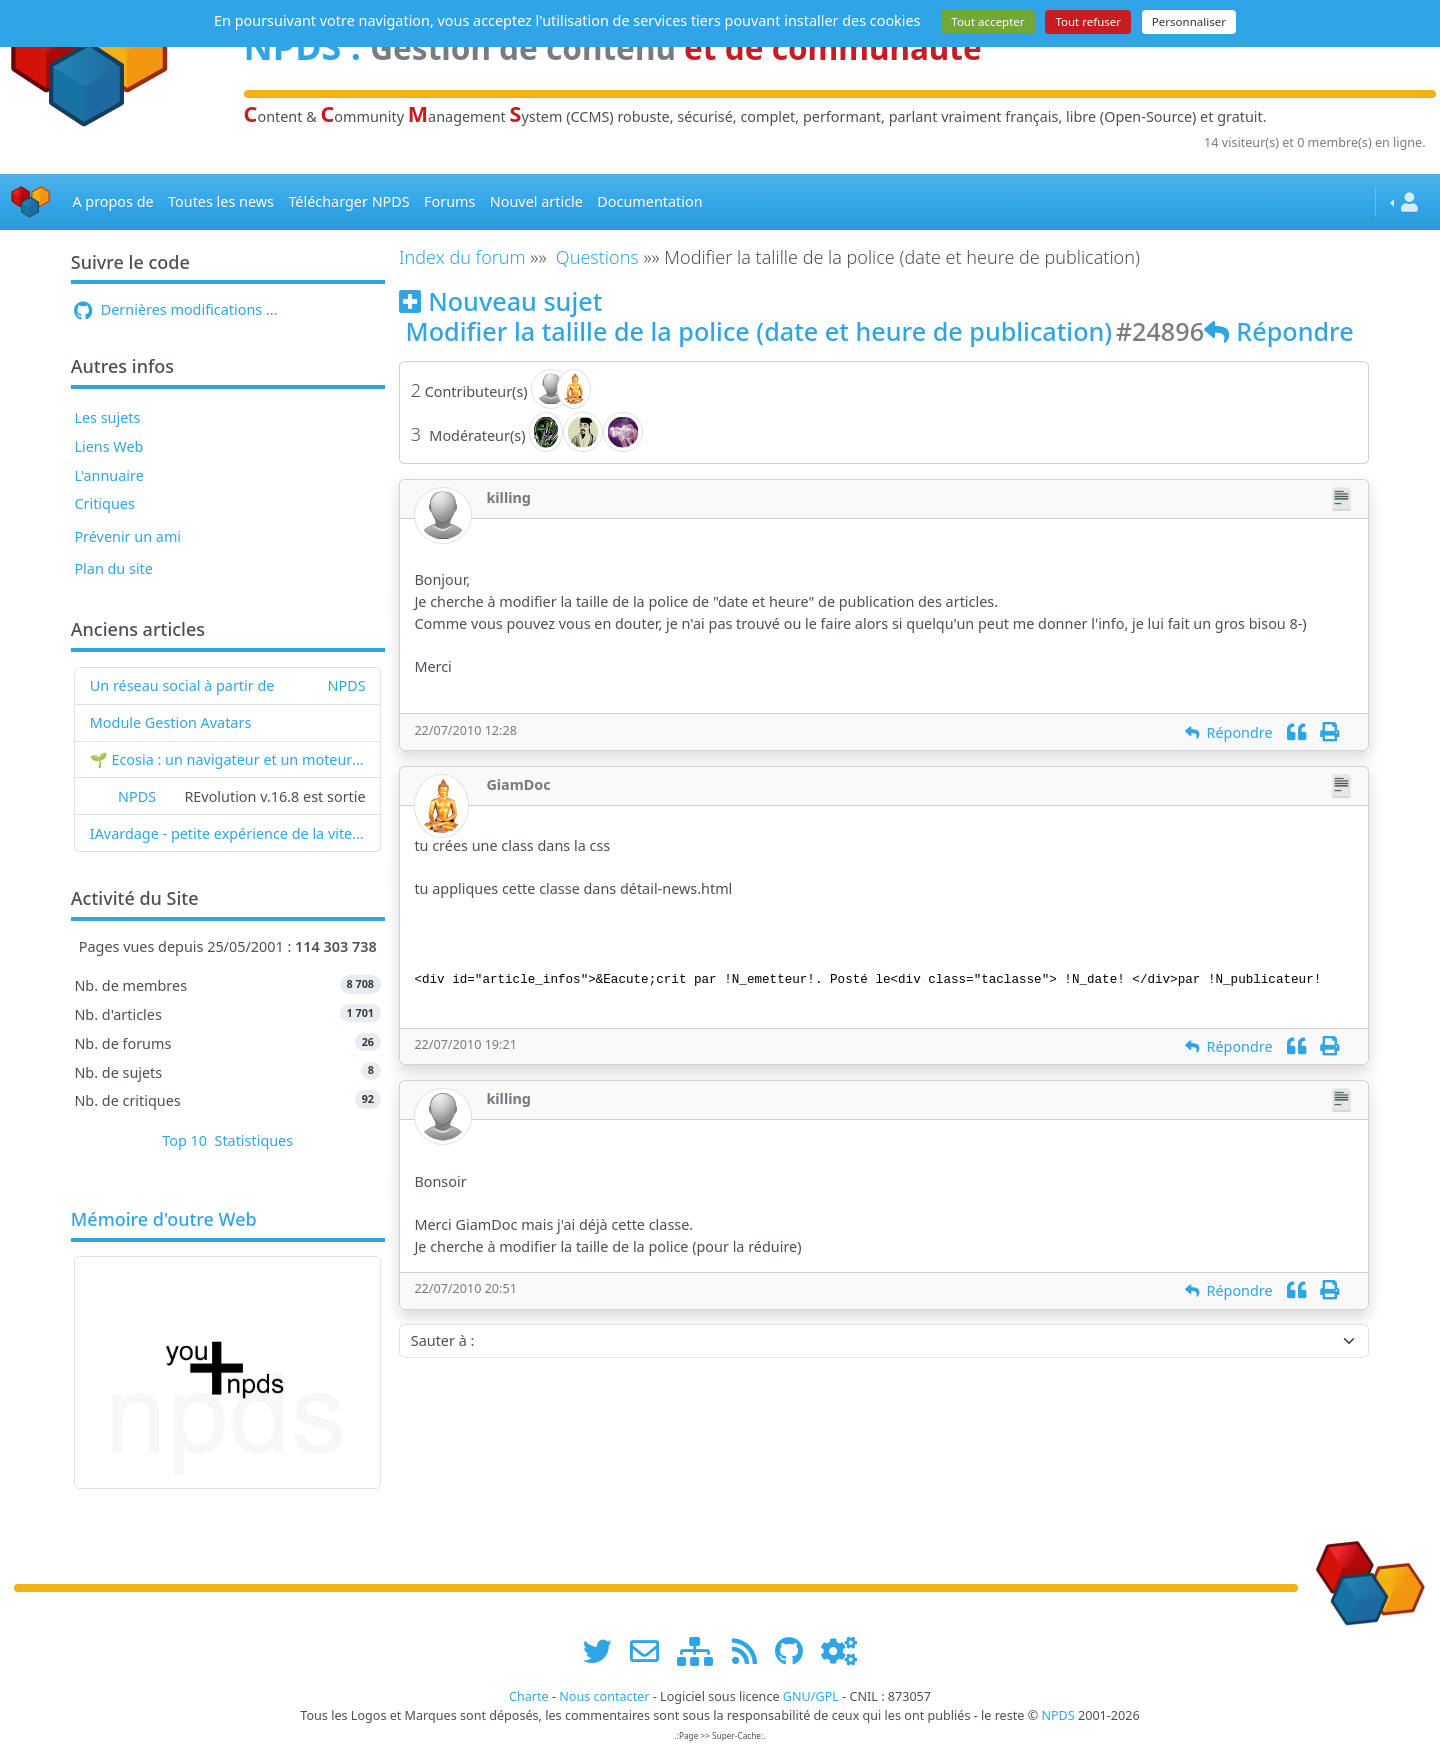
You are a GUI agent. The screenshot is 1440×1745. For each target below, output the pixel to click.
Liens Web (108, 446)
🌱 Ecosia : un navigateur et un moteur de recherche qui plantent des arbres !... (228, 759)
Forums (449, 201)
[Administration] (839, 1650)
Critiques (104, 503)
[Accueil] (31, 202)
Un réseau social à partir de (182, 685)
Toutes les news (221, 201)
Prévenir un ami (127, 536)
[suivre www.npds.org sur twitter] (604, 1650)
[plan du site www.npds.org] (702, 1650)
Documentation (649, 201)
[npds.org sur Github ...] (796, 1650)
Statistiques (254, 1140)
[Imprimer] (1329, 732)
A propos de (112, 201)
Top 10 (184, 1140)
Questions (597, 257)
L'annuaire (108, 475)
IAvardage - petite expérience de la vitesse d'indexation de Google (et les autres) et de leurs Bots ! (228, 833)
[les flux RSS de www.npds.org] (751, 1650)
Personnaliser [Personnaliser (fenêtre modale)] (1189, 21)
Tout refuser (1088, 21)
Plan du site (113, 568)
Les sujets (107, 417)
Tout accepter (987, 21)
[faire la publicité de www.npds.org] (651, 1650)
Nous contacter (604, 1696)
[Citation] (1296, 732)
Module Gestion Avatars (171, 722)
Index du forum (462, 257)
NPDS (347, 685)
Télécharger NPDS (348, 201)
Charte (529, 1696)
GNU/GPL (811, 1696)
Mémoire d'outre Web (164, 1220)
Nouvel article (536, 201)
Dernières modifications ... (175, 309)
